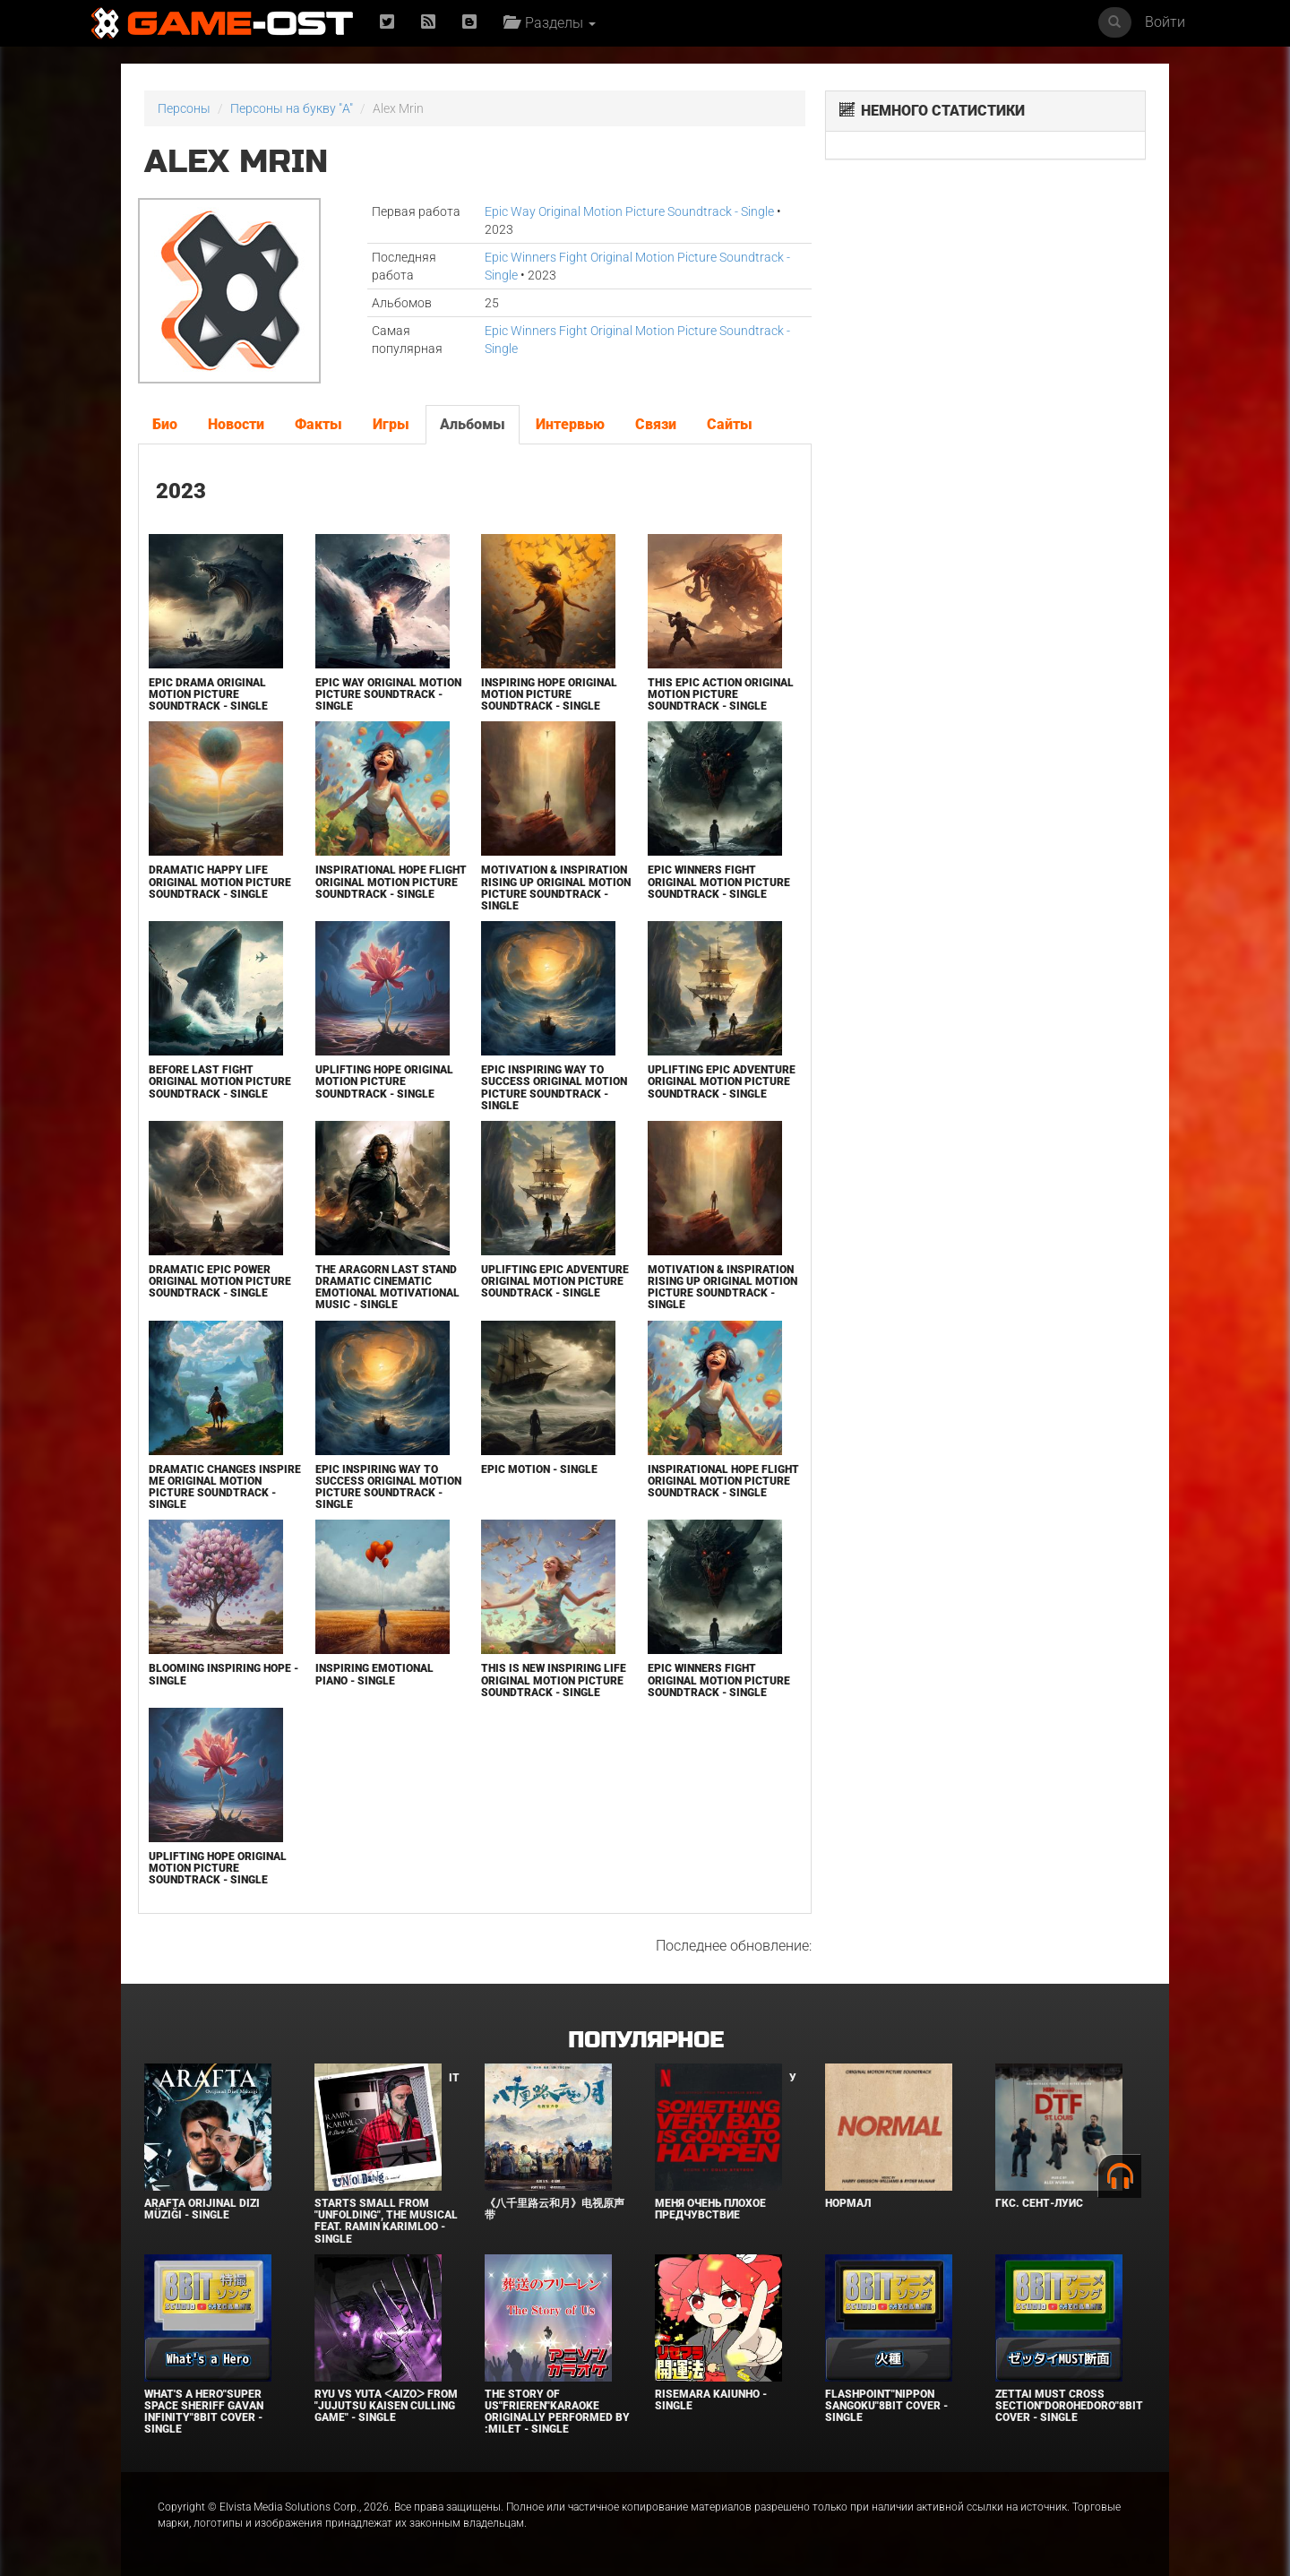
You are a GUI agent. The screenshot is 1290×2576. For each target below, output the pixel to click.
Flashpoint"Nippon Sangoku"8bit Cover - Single (886, 2406)
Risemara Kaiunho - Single (711, 2400)
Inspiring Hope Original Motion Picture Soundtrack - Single (549, 694)
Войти (1165, 21)
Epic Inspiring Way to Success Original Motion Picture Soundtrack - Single (554, 1088)
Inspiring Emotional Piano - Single (374, 1674)
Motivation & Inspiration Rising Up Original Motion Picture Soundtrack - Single (556, 888)
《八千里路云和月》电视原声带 (554, 2209)
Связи (655, 424)
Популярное (645, 2041)
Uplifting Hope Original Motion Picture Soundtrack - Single (384, 1081)
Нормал (848, 2203)
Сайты (729, 424)
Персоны (184, 108)
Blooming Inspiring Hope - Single (223, 1674)
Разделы (549, 22)
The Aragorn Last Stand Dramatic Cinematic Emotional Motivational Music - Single (387, 1287)
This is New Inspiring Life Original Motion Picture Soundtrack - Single (553, 1680)
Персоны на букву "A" (291, 108)
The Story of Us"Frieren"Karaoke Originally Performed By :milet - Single (557, 2412)
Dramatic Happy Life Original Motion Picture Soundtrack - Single (220, 882)
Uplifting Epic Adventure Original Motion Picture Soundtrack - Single (722, 1081)
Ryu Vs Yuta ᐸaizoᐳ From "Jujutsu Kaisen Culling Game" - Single (386, 2406)
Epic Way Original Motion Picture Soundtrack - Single (629, 211)
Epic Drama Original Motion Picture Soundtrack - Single (208, 694)
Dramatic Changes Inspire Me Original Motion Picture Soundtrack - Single (225, 1487)
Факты (318, 424)
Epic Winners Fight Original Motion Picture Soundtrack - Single (719, 882)
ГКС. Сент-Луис (1039, 2203)
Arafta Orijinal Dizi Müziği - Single (202, 2209)
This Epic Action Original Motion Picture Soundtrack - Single (721, 694)
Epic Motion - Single (539, 1469)
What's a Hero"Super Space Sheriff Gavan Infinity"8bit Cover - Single (203, 2412)
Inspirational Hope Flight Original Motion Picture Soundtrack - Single (391, 882)
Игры (391, 424)
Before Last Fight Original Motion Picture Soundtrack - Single (220, 1081)
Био (164, 424)
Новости (236, 424)
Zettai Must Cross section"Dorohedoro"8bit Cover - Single (1069, 2406)
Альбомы (472, 424)
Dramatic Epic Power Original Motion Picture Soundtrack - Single (220, 1281)
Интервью (570, 424)
